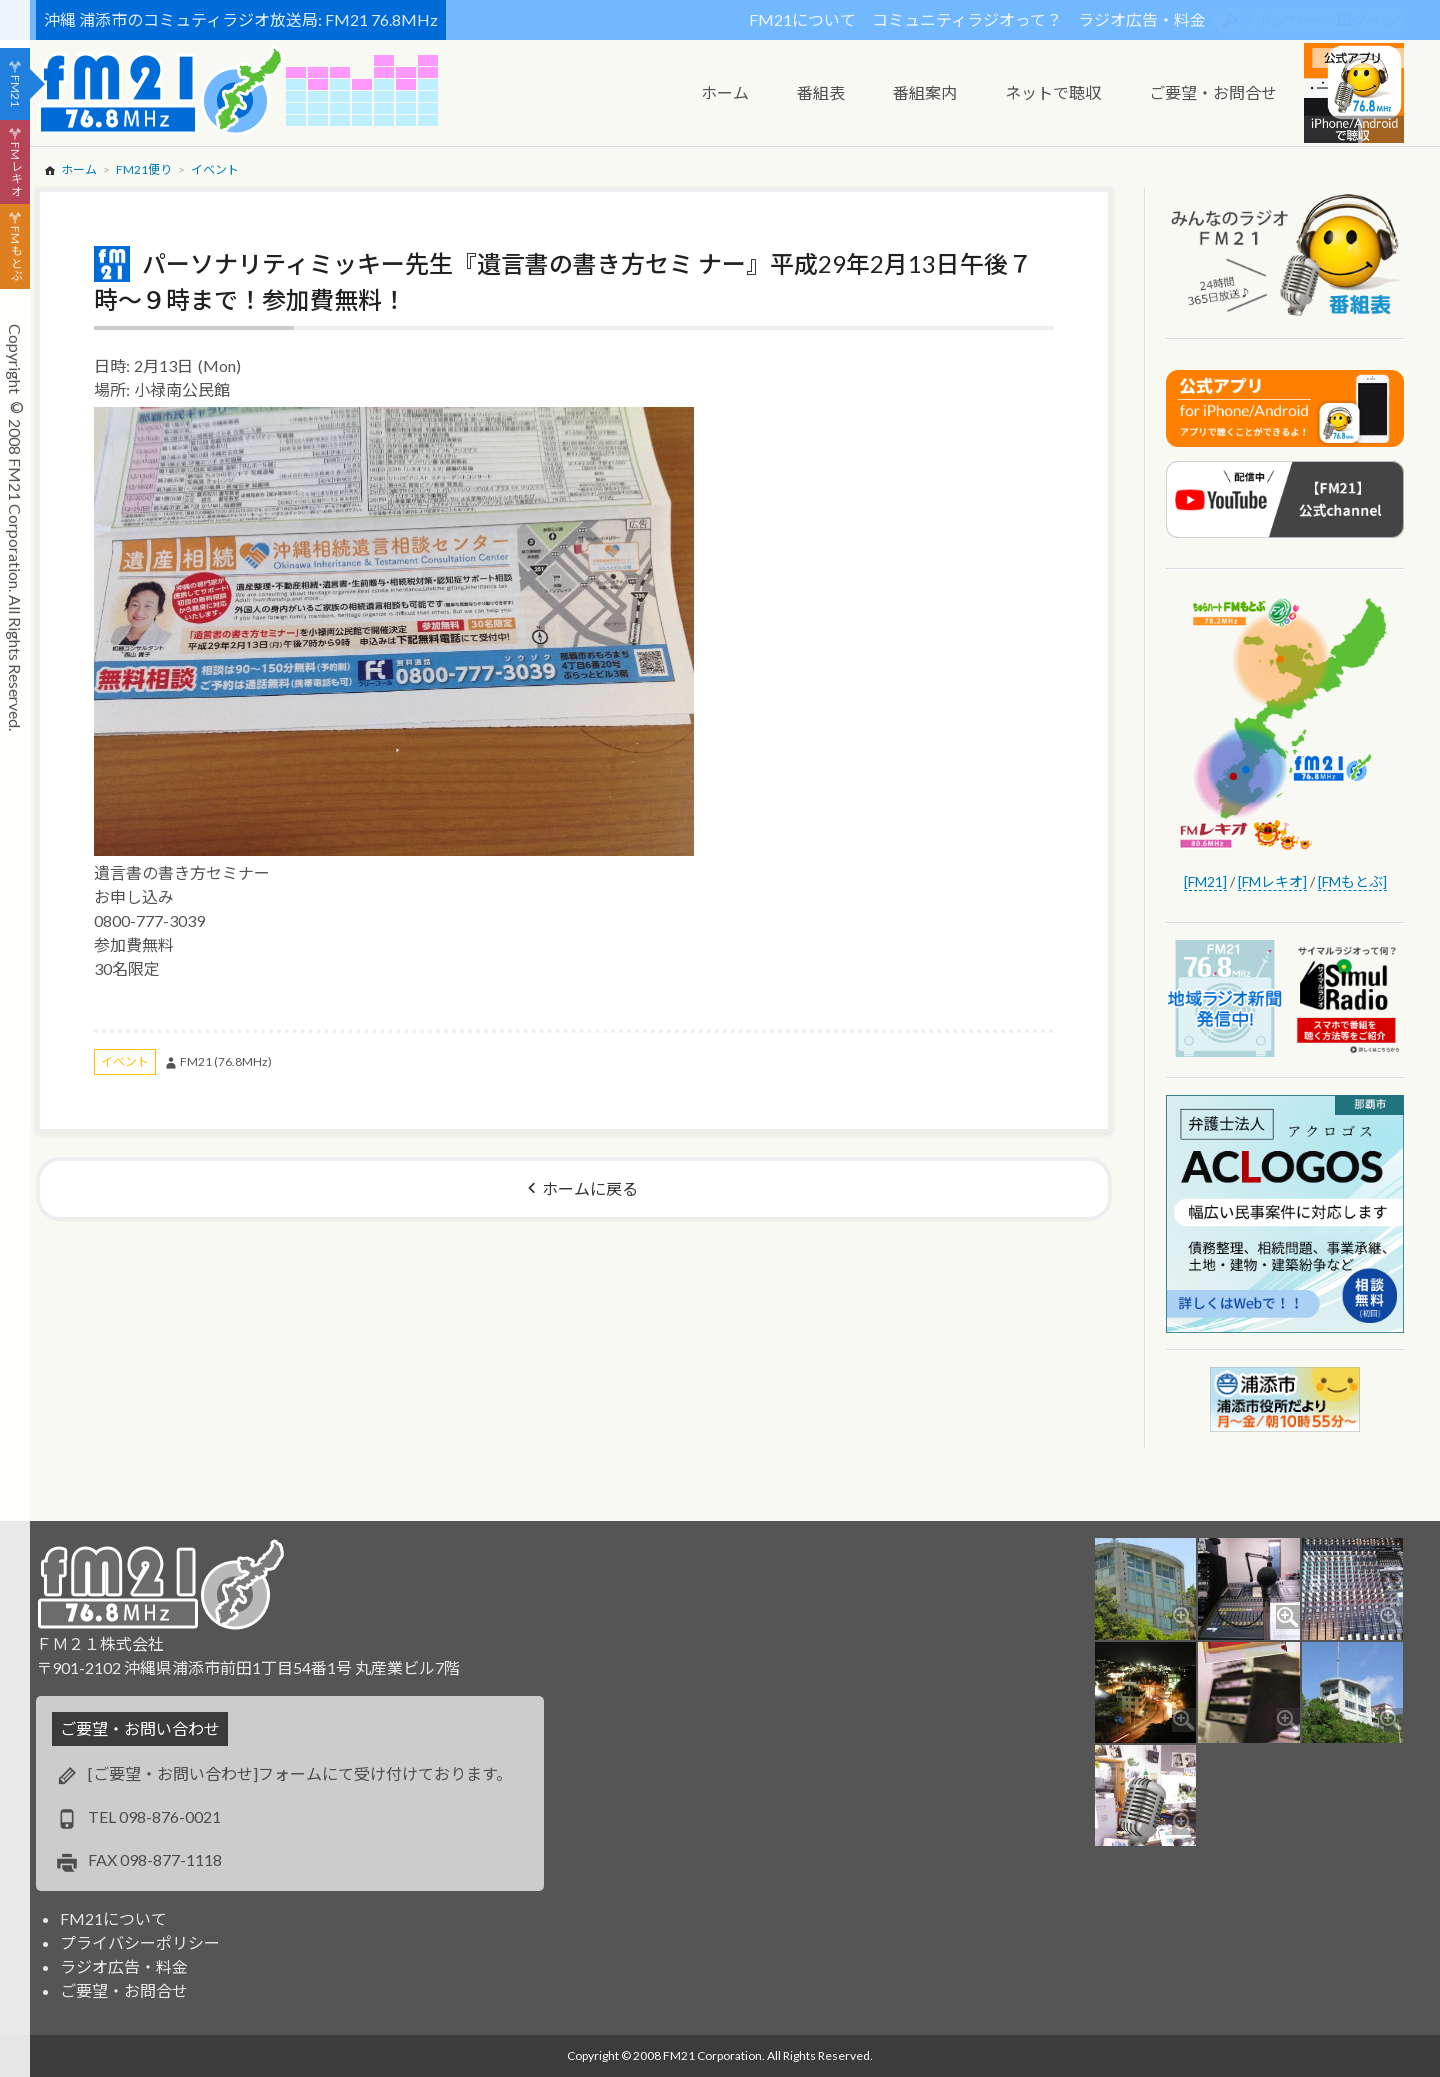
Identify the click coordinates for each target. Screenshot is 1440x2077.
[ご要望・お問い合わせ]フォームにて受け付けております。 (300, 1773)
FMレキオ (15, 169)
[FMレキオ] (1272, 881)
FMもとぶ (15, 254)
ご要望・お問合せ (124, 1990)
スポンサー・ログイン (1320, 19)
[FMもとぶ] (1352, 881)
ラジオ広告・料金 (1142, 19)
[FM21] (1205, 881)
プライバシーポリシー (140, 1942)
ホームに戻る (590, 1188)
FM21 (15, 91)
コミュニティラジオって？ (967, 19)
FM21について (802, 19)
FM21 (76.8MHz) (226, 1061)
